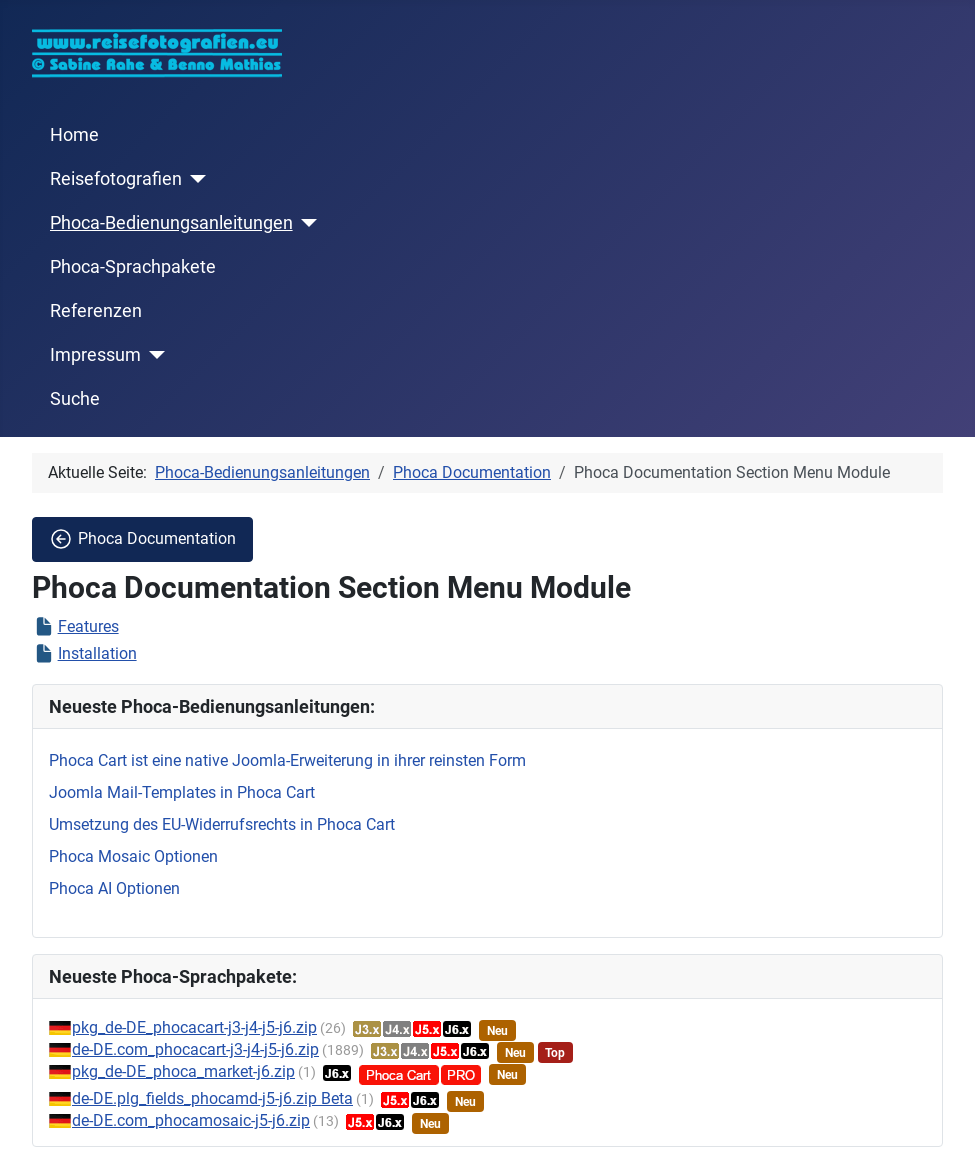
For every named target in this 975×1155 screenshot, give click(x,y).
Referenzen (96, 311)
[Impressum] (153, 355)
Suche (75, 399)
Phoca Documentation (142, 539)
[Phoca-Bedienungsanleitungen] (305, 223)
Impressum (95, 355)
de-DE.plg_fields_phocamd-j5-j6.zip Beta (212, 1098)
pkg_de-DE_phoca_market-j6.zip (183, 1071)
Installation (97, 653)
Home (74, 135)
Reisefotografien (116, 179)
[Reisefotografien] (194, 179)
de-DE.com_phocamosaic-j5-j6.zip (191, 1120)
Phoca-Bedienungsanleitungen (171, 223)
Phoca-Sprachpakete (133, 267)
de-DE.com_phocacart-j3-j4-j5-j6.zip (195, 1049)
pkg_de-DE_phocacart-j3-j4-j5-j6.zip (194, 1027)
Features (88, 626)
